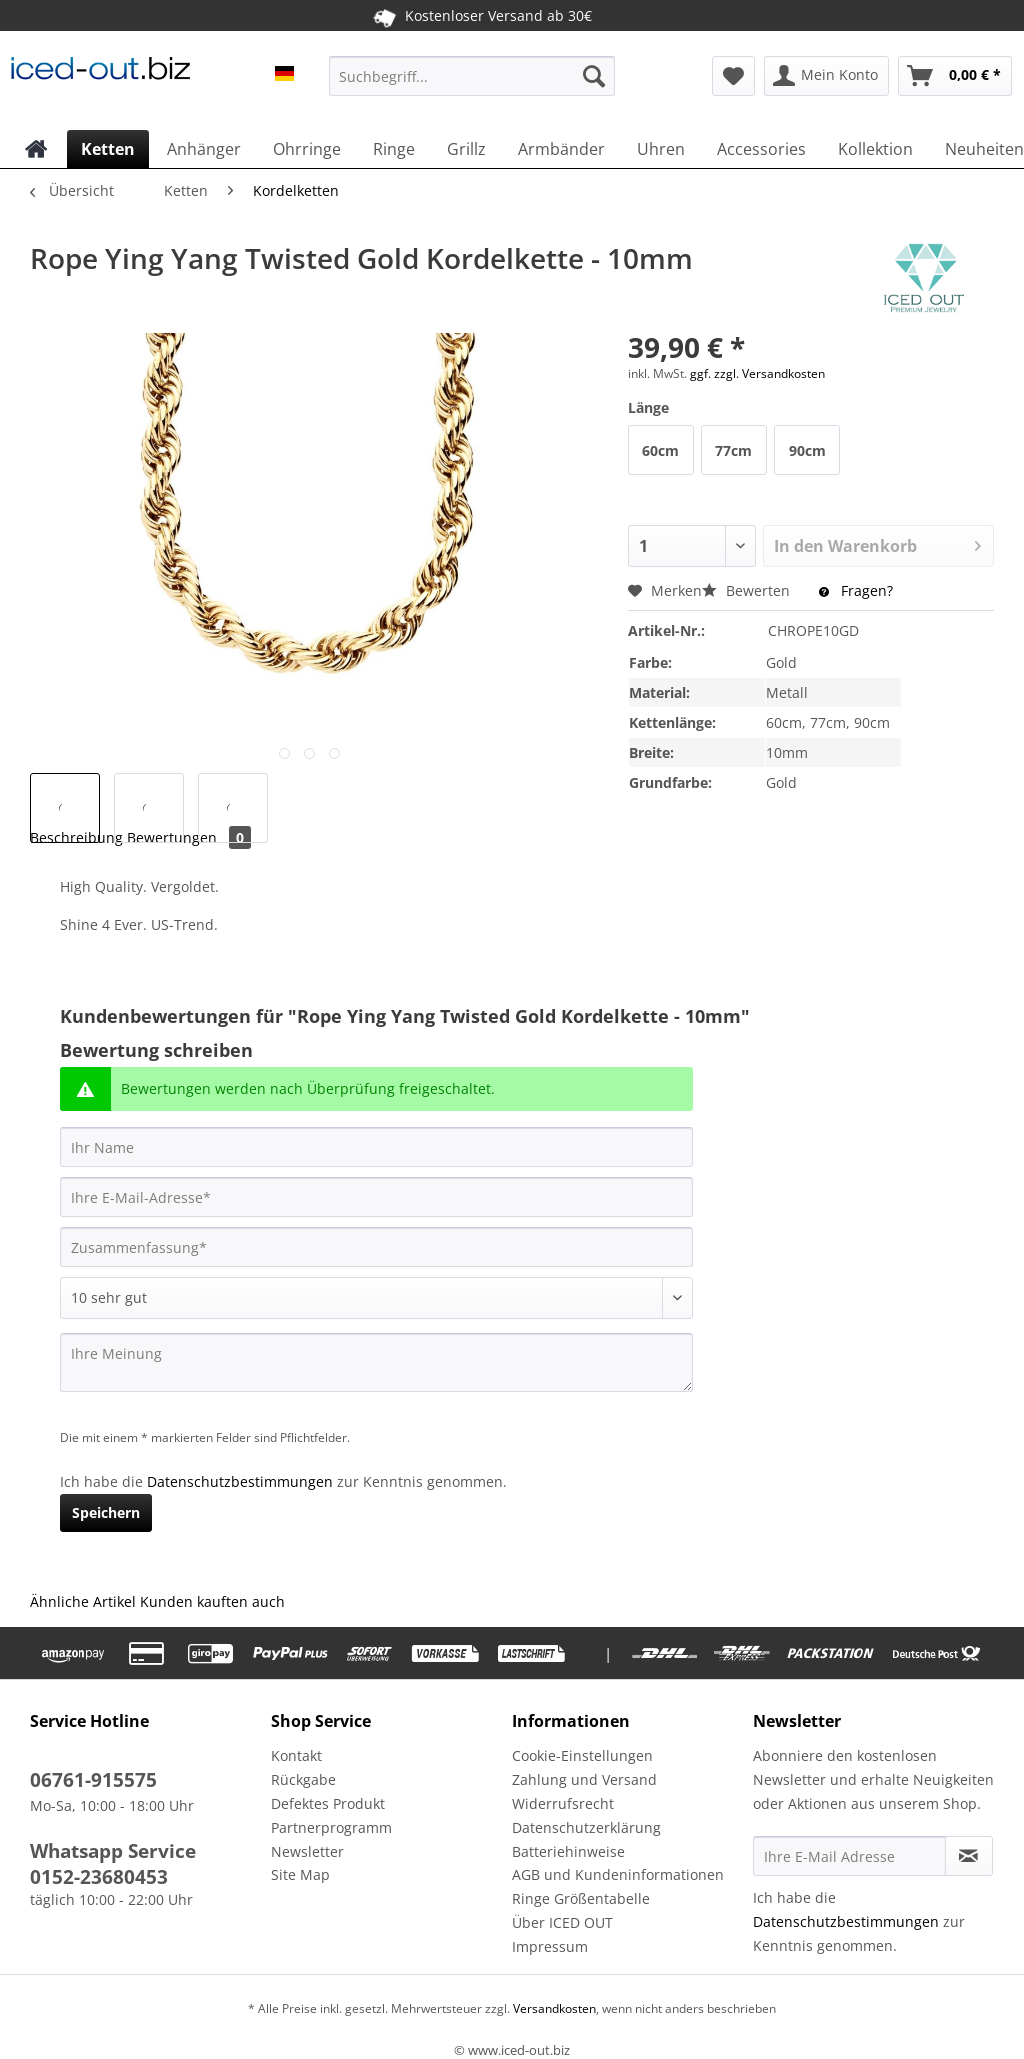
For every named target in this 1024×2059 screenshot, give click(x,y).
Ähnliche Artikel (83, 1601)
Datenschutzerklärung (586, 1827)
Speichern (106, 1512)
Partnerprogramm (331, 1827)
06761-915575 (93, 1780)
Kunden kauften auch (212, 1601)
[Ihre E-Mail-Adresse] (376, 1197)
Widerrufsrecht (563, 1803)
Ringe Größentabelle (581, 1898)
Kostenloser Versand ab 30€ (482, 15)
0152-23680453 (99, 1877)
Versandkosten (553, 2008)
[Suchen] (594, 76)
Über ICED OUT (562, 1922)
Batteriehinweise (568, 1851)
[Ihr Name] (376, 1147)
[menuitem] (472, 85)
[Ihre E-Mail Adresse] (849, 1856)
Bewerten (748, 590)
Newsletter (307, 1851)
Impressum (550, 1946)
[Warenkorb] (955, 76)
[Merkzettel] (733, 76)
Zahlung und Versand (584, 1779)
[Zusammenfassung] (376, 1247)
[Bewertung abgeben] (376, 1298)
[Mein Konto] (826, 76)
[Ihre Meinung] (376, 1362)
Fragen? (856, 590)
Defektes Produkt (328, 1803)
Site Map (300, 1874)
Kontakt (296, 1755)
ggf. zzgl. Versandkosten (757, 373)
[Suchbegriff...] (472, 76)
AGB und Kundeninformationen (618, 1874)
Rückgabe (303, 1779)
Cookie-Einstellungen (582, 1755)
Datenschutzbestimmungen (240, 1481)
